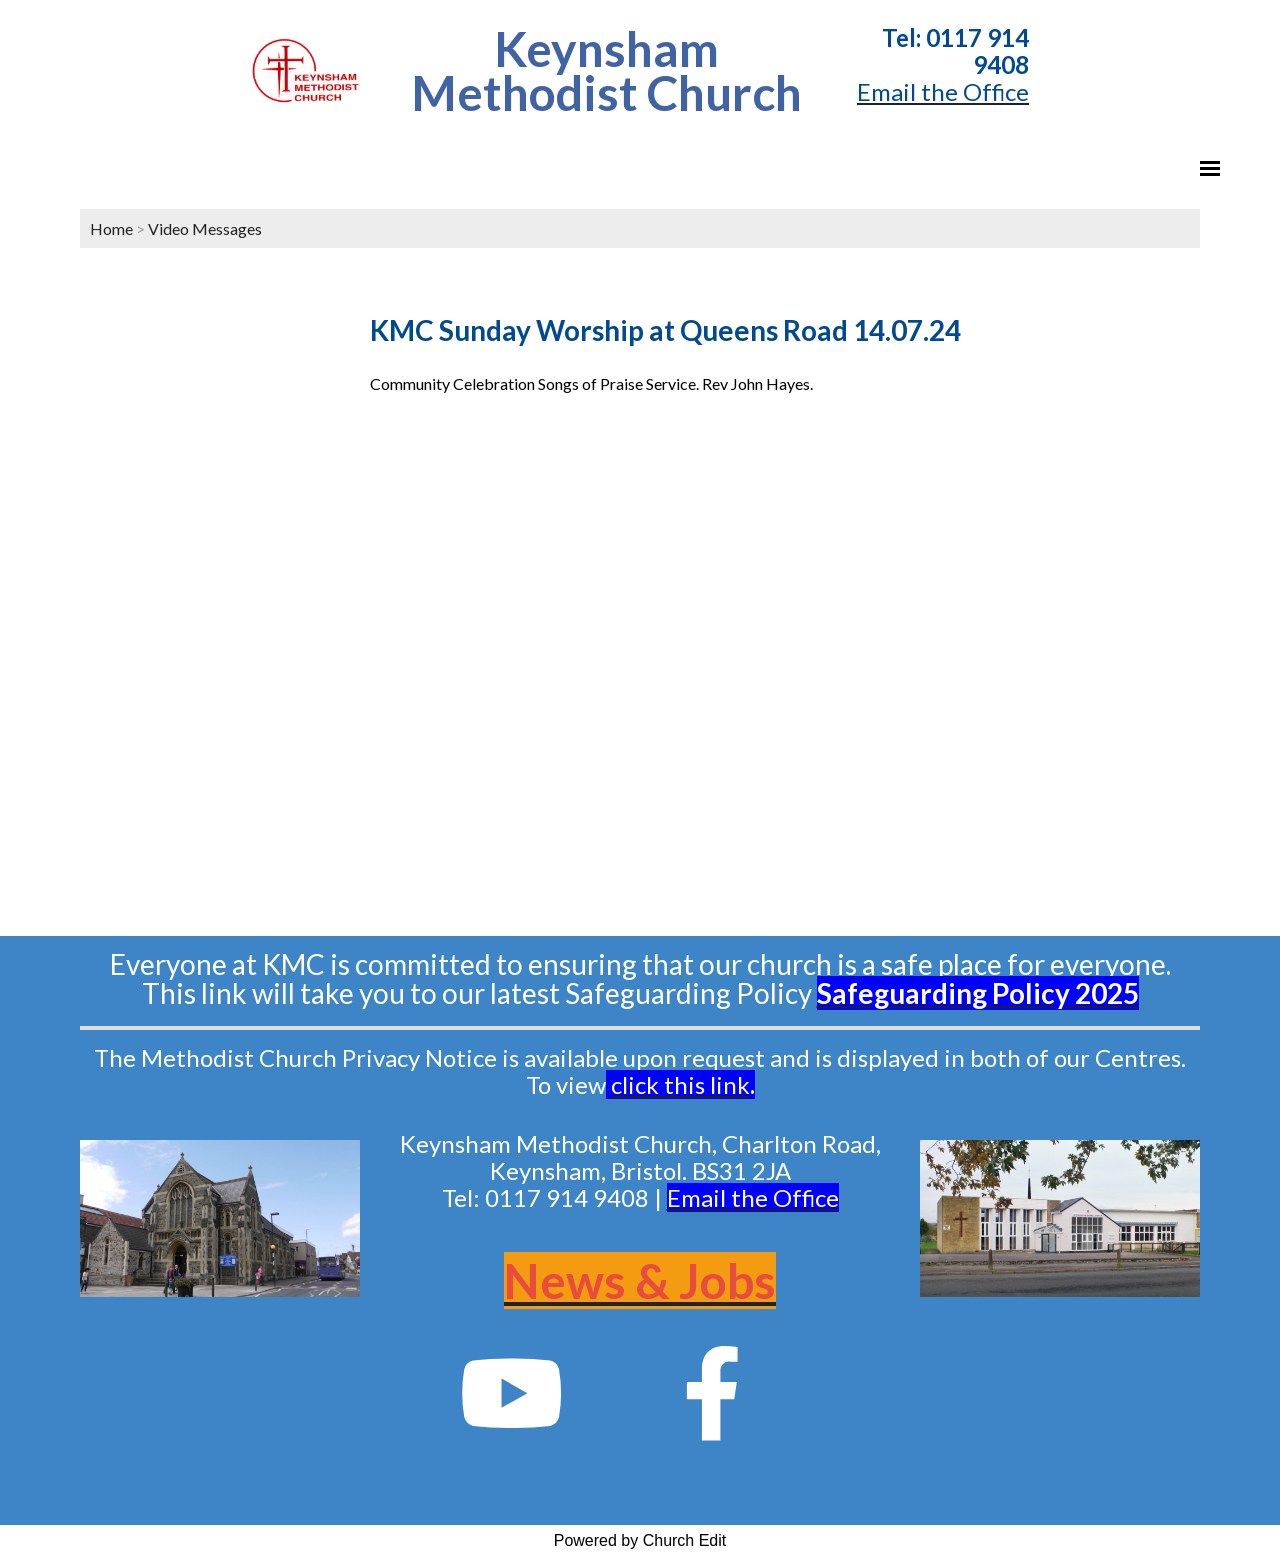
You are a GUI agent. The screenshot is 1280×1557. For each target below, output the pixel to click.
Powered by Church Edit (640, 1540)
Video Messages (205, 228)
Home (111, 228)
